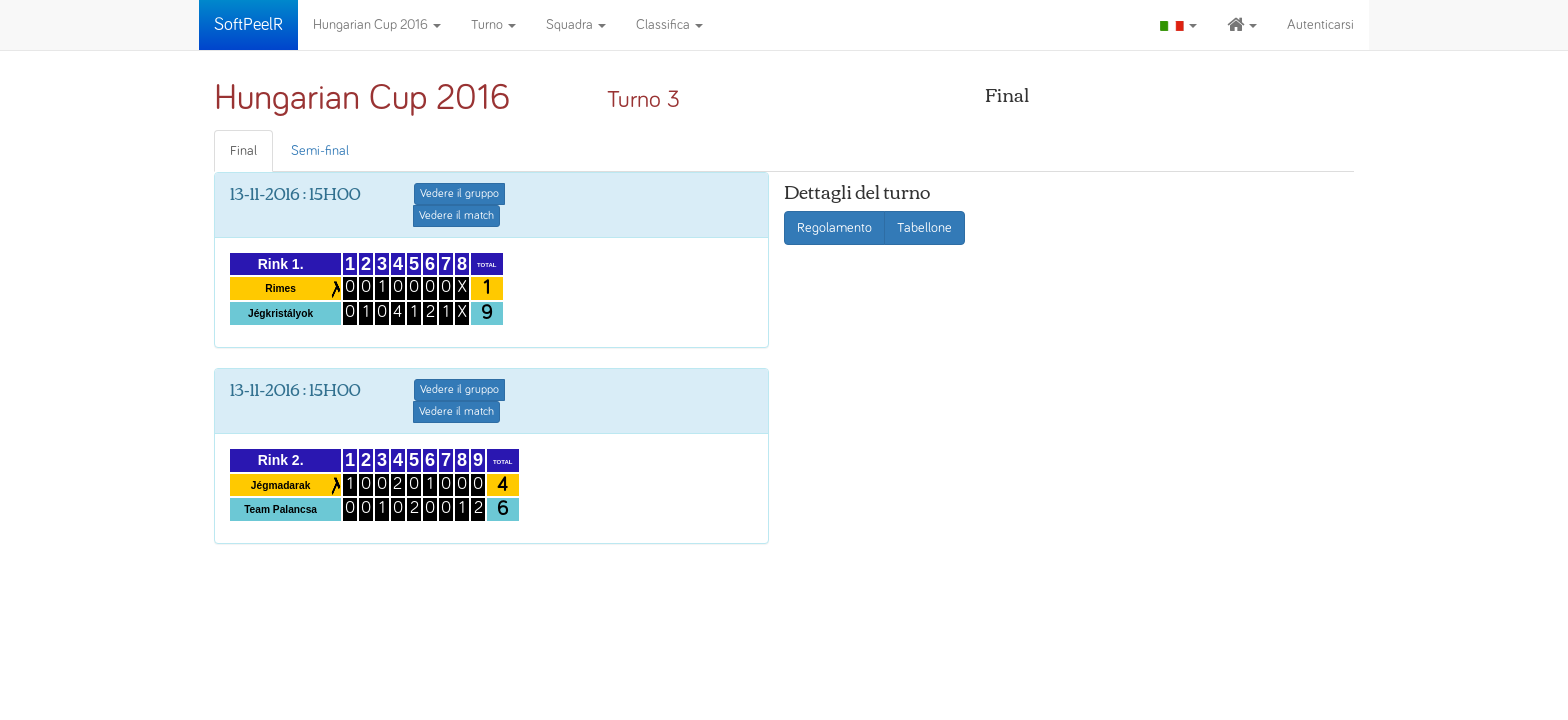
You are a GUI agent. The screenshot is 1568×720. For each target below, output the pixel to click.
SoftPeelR (248, 25)
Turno (493, 25)
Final (243, 151)
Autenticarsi (1320, 25)
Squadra (576, 25)
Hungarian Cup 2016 (377, 25)
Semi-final (320, 151)
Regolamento (834, 228)
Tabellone (924, 228)
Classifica (669, 25)
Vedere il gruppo (459, 194)
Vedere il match (456, 216)
